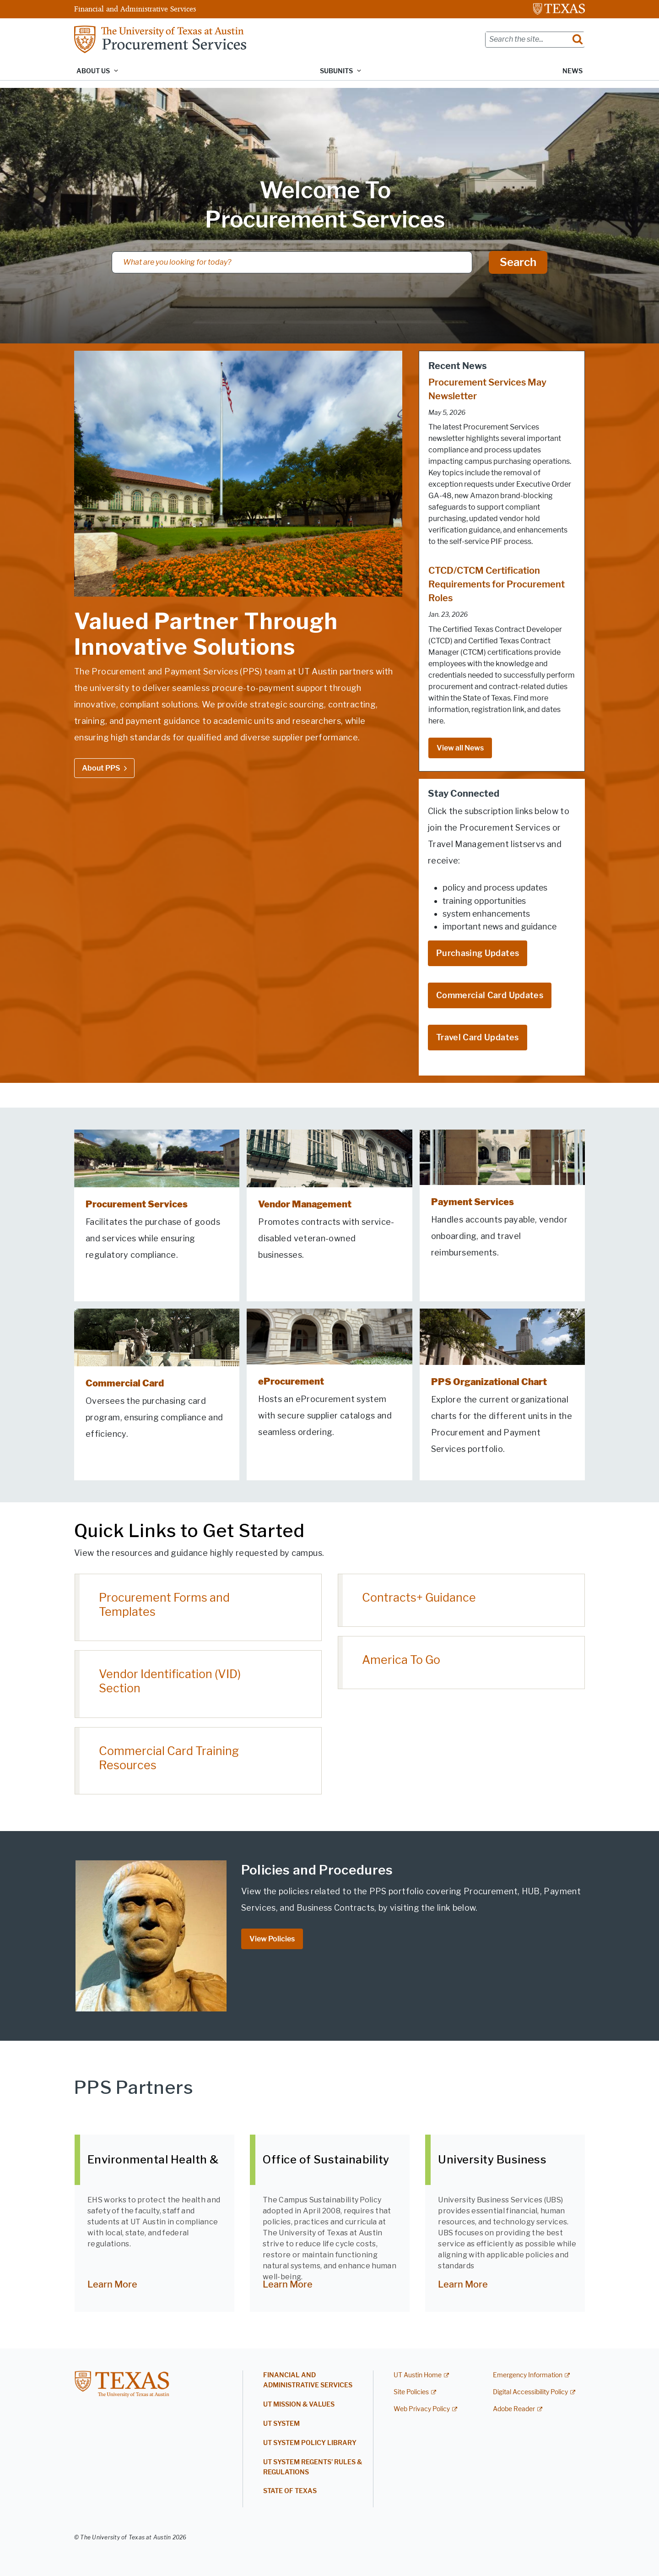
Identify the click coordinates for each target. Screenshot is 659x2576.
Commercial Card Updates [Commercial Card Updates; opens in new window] (489, 995)
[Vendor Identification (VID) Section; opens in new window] (198, 1684)
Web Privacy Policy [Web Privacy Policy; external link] (422, 2409)
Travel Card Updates (477, 1038)
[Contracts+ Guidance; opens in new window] (461, 1600)
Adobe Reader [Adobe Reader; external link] (514, 2409)
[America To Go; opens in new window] (461, 1662)
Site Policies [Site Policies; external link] (411, 2392)
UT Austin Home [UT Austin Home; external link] (418, 2375)
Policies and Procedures (317, 1870)
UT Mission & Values (299, 2404)
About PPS (101, 768)
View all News (460, 748)
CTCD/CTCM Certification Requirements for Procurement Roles (496, 584)
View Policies (272, 1939)
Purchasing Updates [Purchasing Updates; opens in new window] (477, 953)
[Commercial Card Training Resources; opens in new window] (198, 1761)
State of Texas (290, 2491)
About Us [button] (93, 71)
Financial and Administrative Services (135, 9)
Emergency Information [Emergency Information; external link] (527, 2375)
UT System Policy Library (310, 2443)
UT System (281, 2424)
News (572, 71)
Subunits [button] (336, 71)
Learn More (112, 2284)
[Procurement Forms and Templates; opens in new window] (198, 1607)
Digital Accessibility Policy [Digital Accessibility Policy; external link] (530, 2392)
